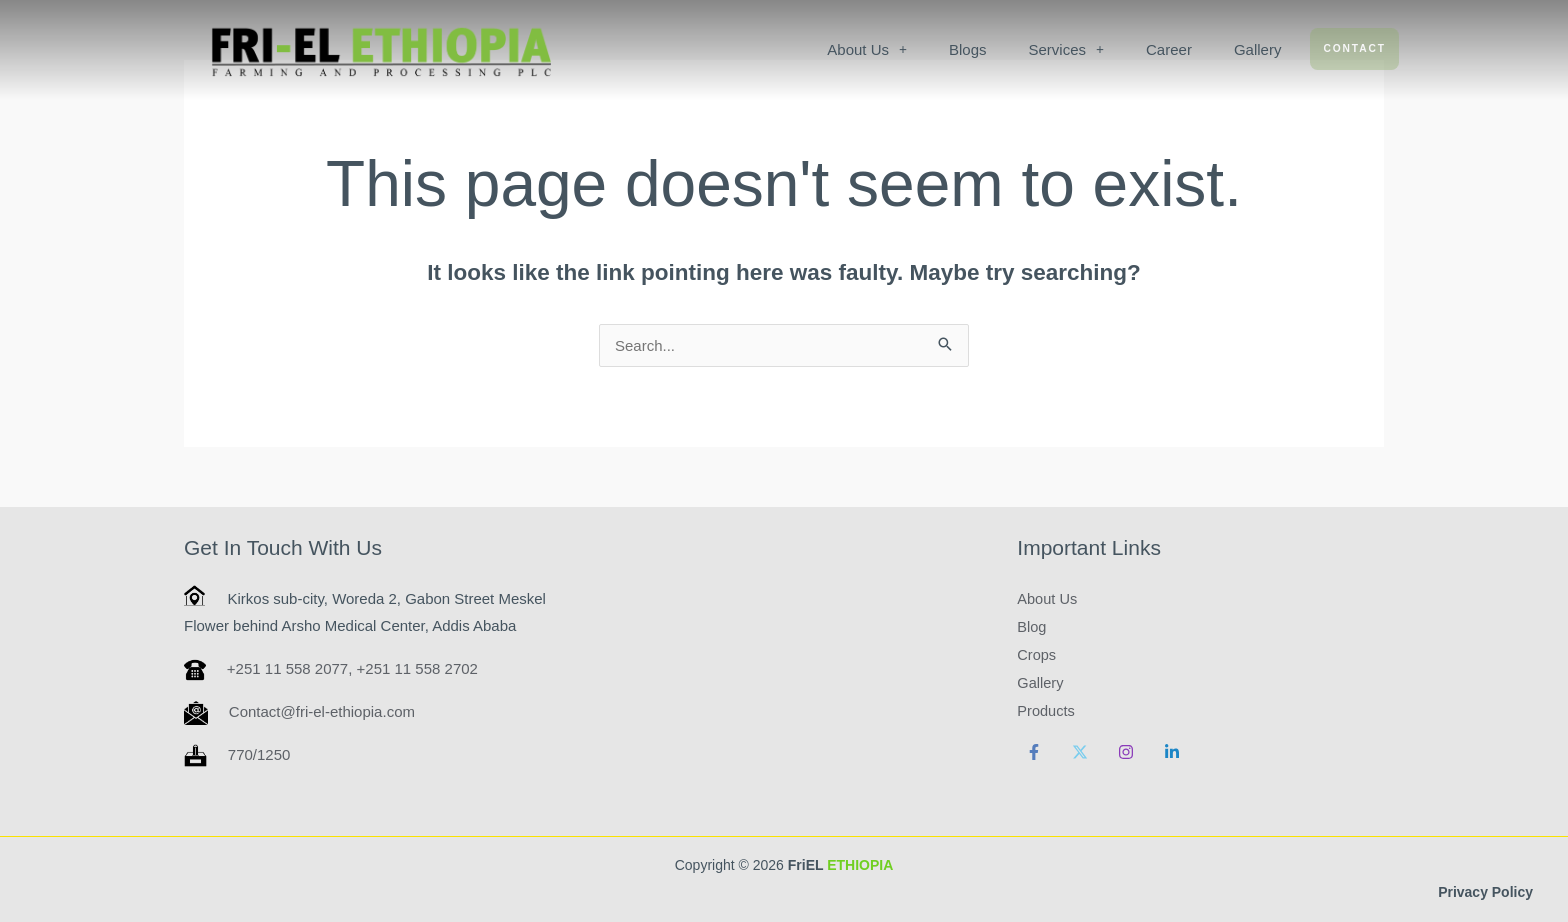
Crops (1037, 653)
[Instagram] (1126, 751)
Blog (1032, 625)
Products (1046, 709)
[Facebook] (1034, 751)
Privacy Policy (1485, 892)
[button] (868, 49)
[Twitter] (1080, 751)
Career (1169, 49)
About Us (868, 49)
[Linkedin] (1172, 751)
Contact (1355, 48)
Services (1067, 49)
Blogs (968, 49)
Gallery (1258, 49)
